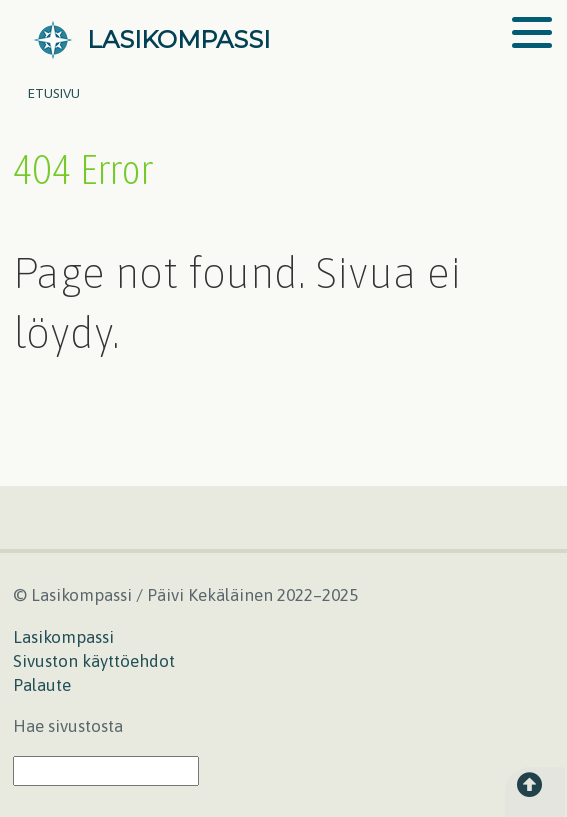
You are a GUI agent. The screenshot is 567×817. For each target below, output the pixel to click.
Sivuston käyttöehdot (94, 661)
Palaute (42, 685)
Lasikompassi (63, 637)
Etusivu (54, 93)
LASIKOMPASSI (178, 39)
